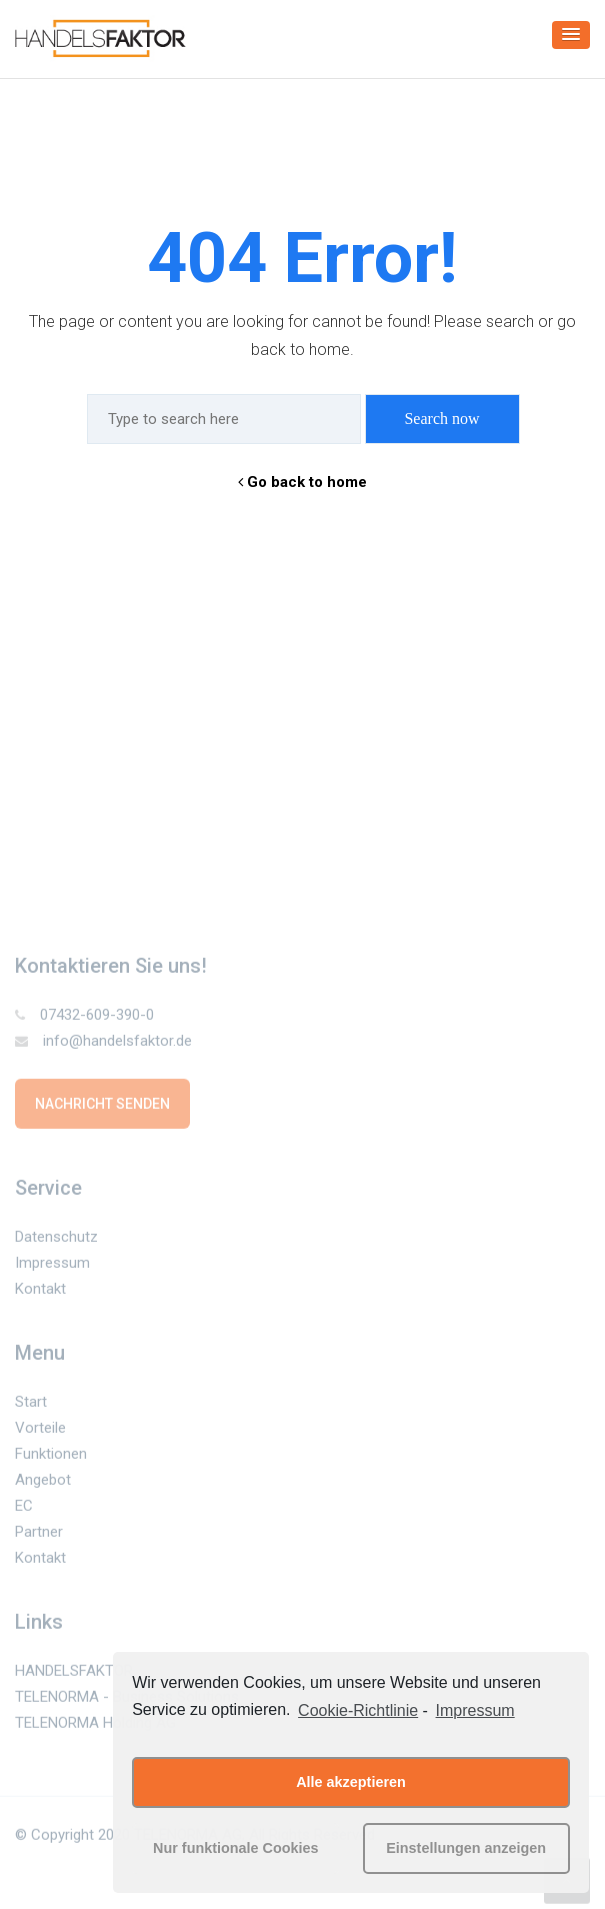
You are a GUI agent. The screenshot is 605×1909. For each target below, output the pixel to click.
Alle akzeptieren (351, 1782)
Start (31, 1405)
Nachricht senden (102, 1107)
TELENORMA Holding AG (95, 1726)
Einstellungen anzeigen (466, 1848)
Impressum (52, 1266)
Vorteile (40, 1431)
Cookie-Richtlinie (358, 1710)
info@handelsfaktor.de (103, 1044)
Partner (39, 1535)
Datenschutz (56, 1240)
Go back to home (302, 482)
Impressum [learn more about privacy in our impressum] (475, 1710)
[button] (571, 35)
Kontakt (40, 1292)
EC (24, 1509)
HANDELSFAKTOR (74, 1674)
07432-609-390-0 (84, 1018)
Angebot (43, 1483)
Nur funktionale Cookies (236, 1848)
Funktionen (51, 1457)
